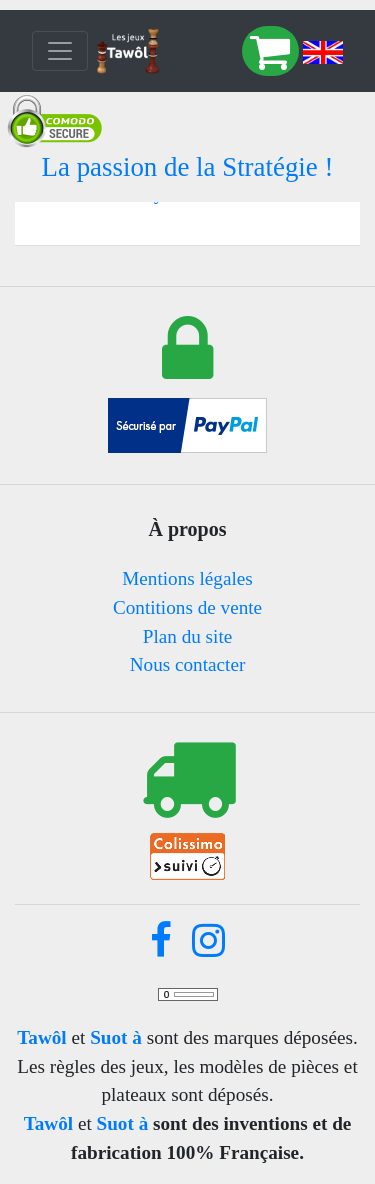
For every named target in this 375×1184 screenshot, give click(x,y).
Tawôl (41, 1037)
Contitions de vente (187, 607)
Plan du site (188, 636)
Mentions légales (187, 578)
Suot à (116, 1037)
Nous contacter (188, 664)
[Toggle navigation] (60, 51)
